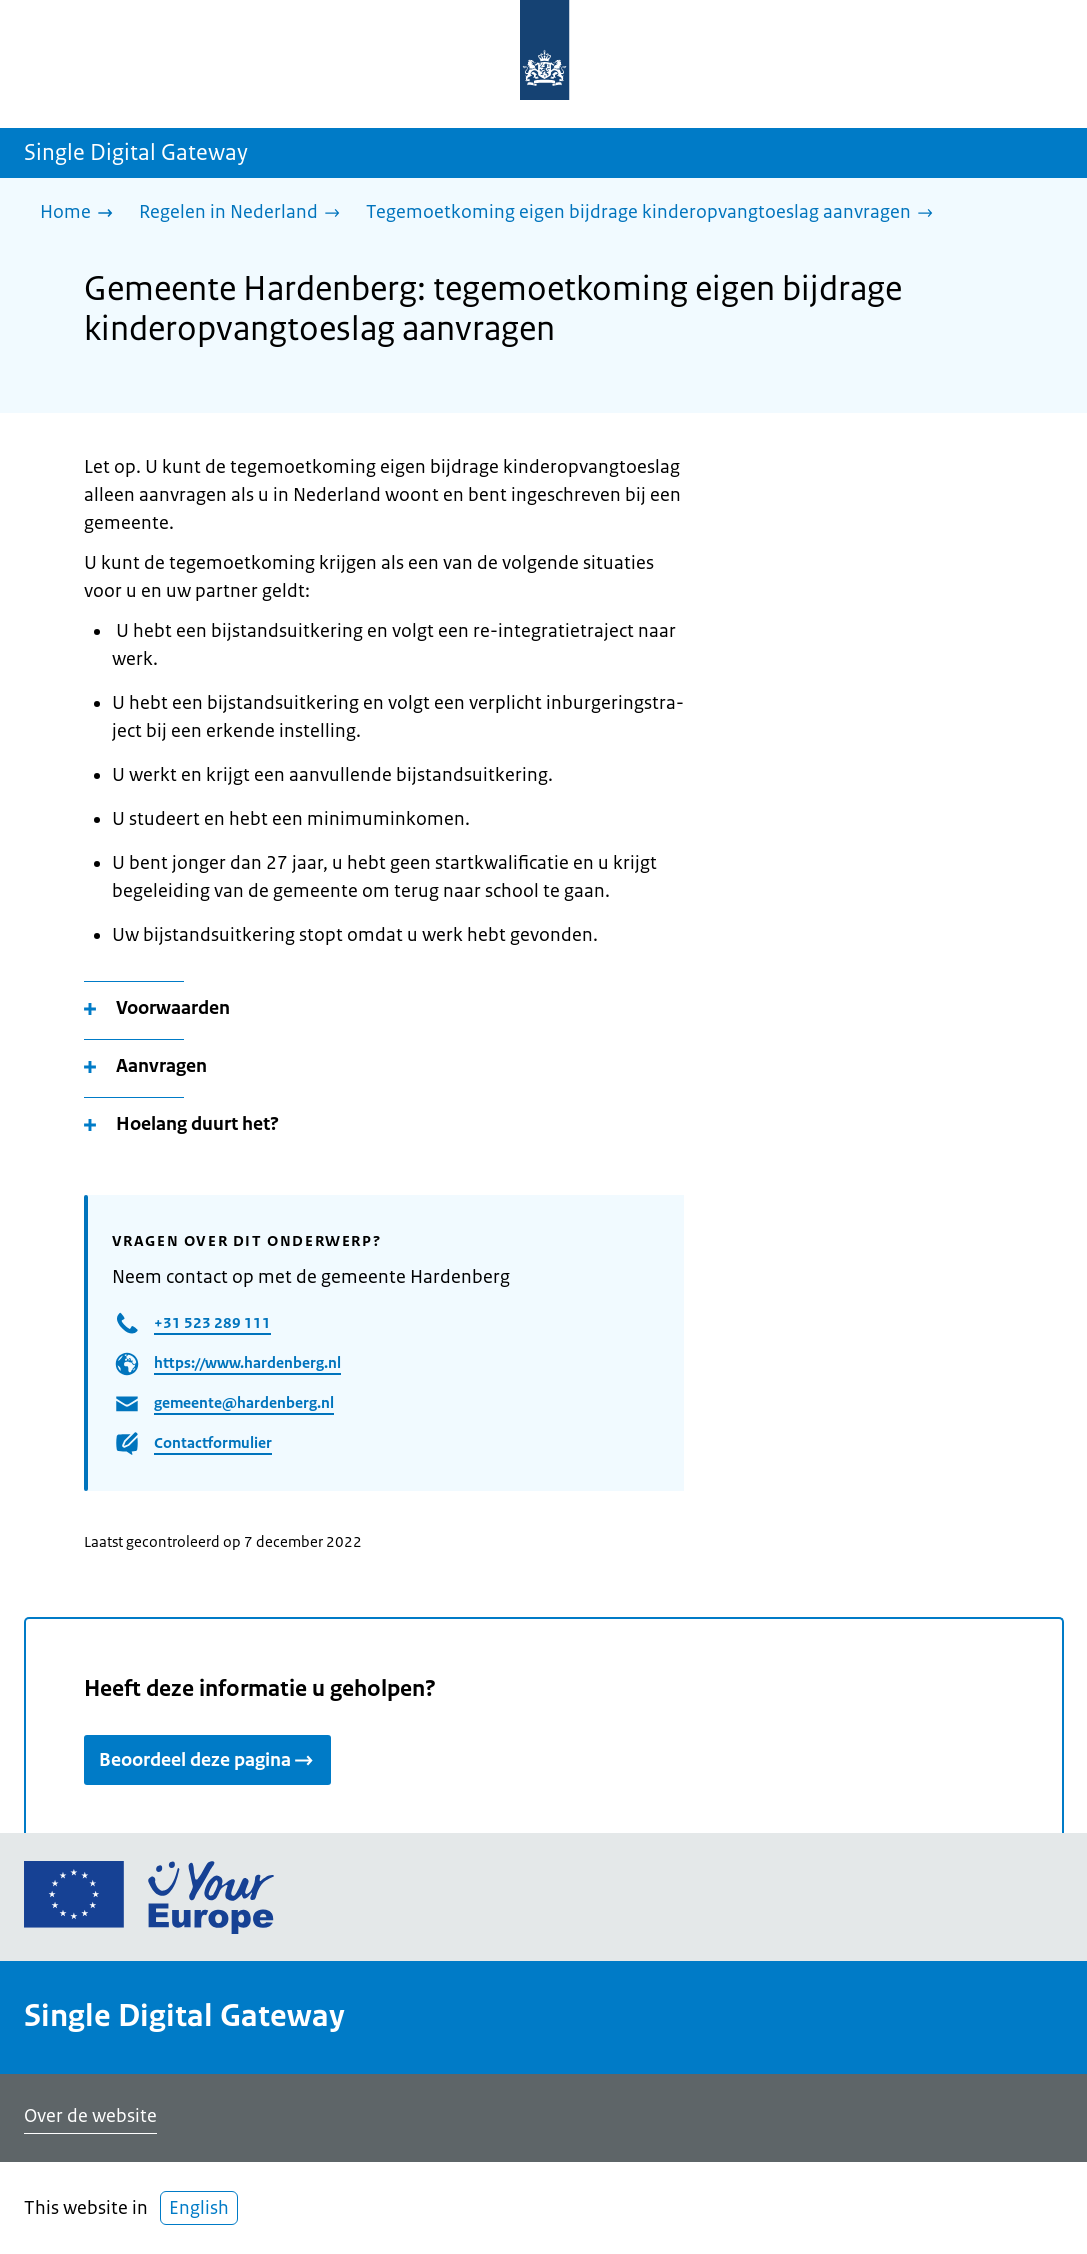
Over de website (90, 2116)
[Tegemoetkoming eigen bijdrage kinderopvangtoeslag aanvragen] (654, 213)
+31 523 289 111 (212, 1322)
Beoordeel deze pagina (207, 1760)
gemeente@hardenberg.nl (244, 1402)
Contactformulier (213, 1442)
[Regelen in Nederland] (244, 213)
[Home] (81, 213)
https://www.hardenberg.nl (247, 1362)
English (199, 2208)
